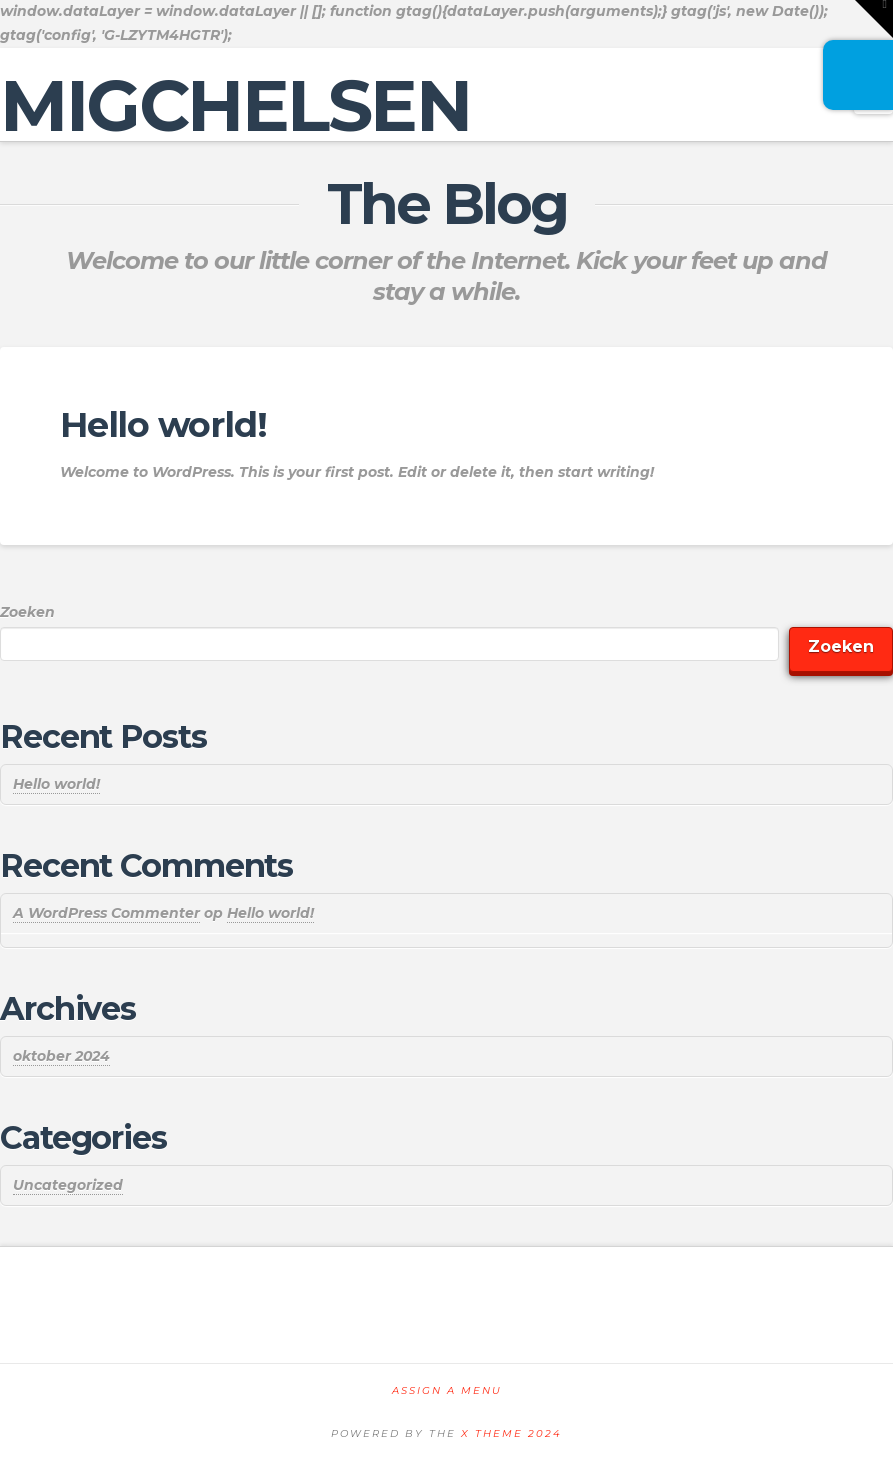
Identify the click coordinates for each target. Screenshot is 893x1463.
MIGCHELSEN (235, 105)
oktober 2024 (61, 1056)
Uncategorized (68, 1185)
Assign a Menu (447, 1390)
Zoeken (27, 612)
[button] (874, 19)
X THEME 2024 (511, 1433)
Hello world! (163, 424)
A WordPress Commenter (106, 913)
